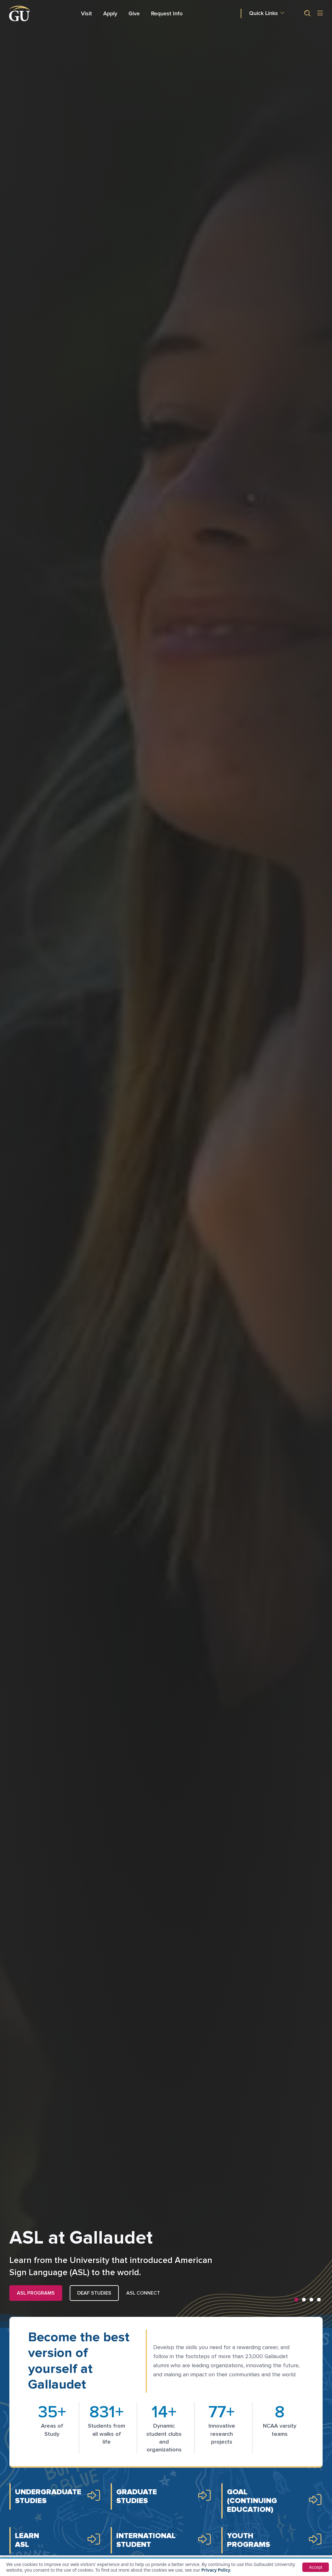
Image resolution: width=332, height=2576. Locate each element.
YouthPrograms (248, 2540)
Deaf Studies (94, 2293)
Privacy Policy (215, 2570)
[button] (304, 13)
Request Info (167, 13)
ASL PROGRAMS (36, 2293)
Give (134, 13)
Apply (111, 13)
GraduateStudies (136, 2496)
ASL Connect (143, 2293)
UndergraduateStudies (48, 2496)
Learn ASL (27, 2540)
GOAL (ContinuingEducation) (252, 2500)
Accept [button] (315, 2567)
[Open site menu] (320, 14)
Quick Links (263, 13)
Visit (86, 13)
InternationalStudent (146, 2540)
